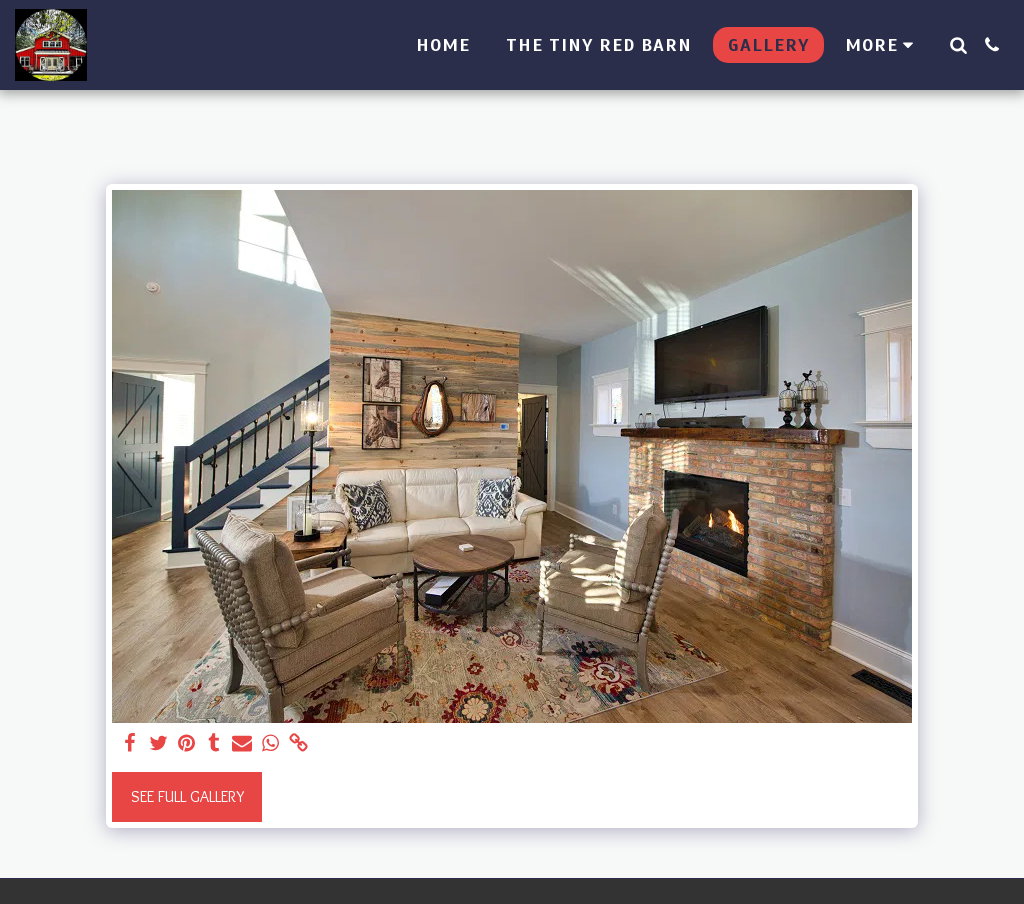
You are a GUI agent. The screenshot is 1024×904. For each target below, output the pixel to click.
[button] (958, 45)
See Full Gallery (187, 796)
